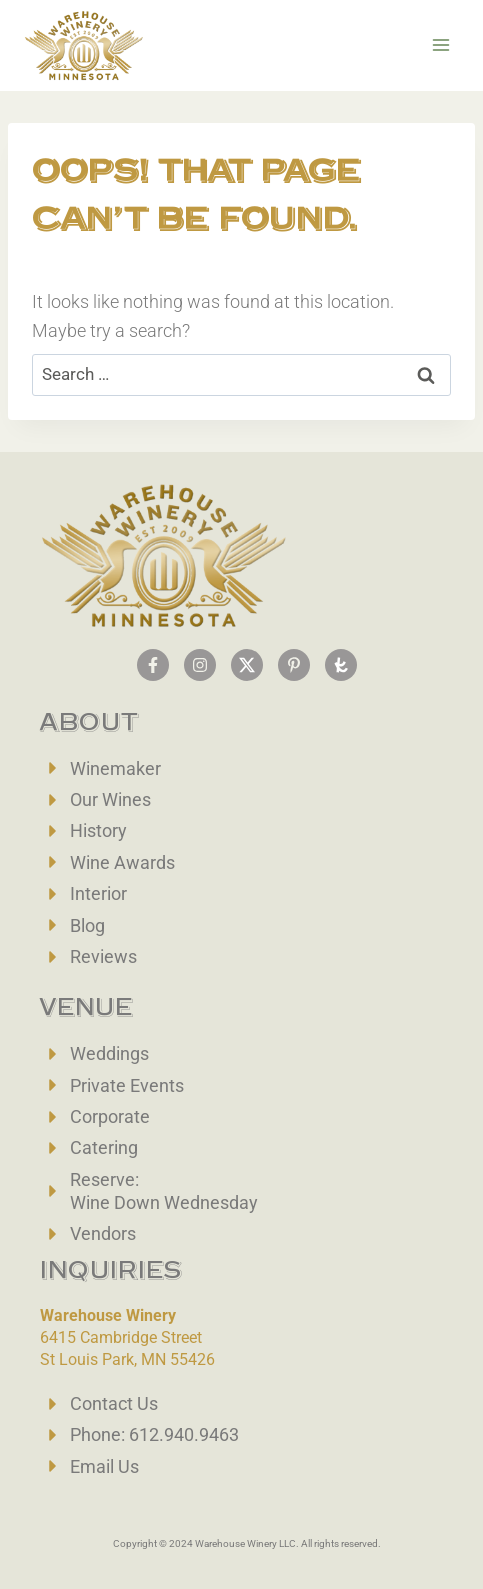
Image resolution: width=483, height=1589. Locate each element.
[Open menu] (440, 45)
